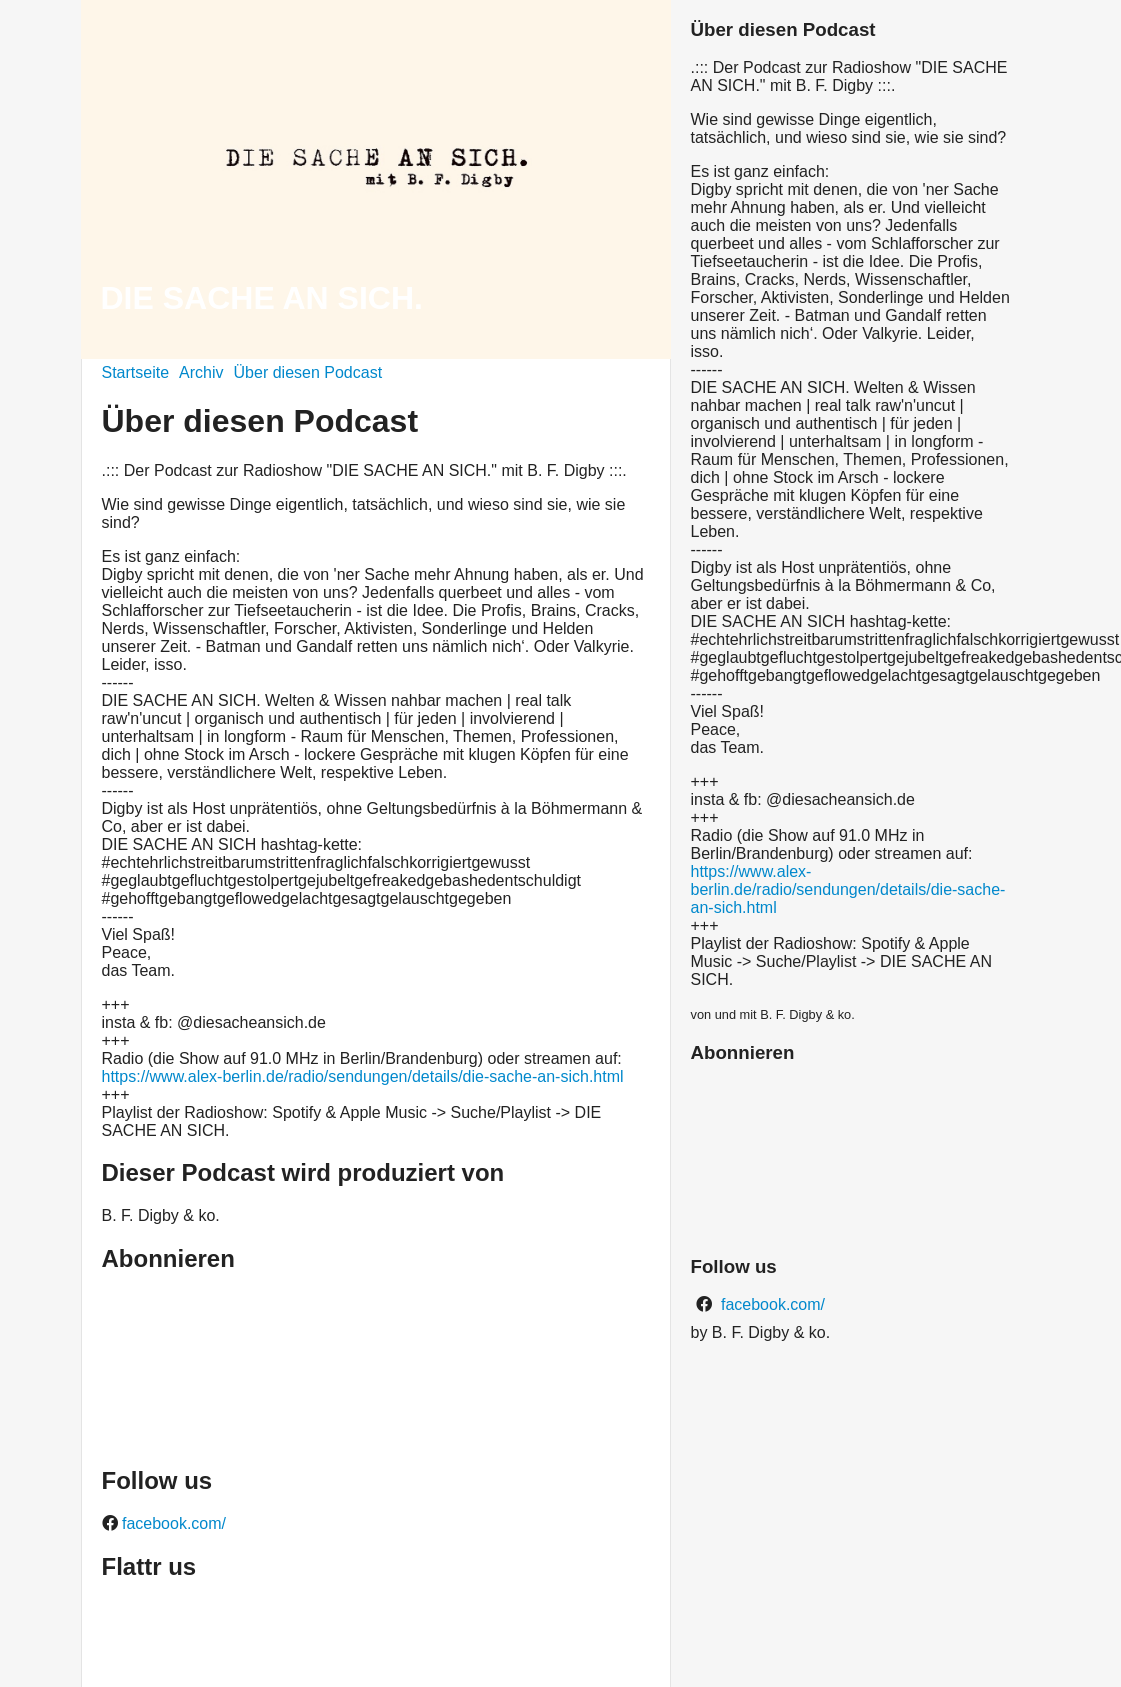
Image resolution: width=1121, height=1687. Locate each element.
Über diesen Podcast (308, 372)
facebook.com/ (172, 1523)
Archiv (201, 372)
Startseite (136, 372)
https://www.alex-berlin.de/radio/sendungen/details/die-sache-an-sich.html (363, 1076)
